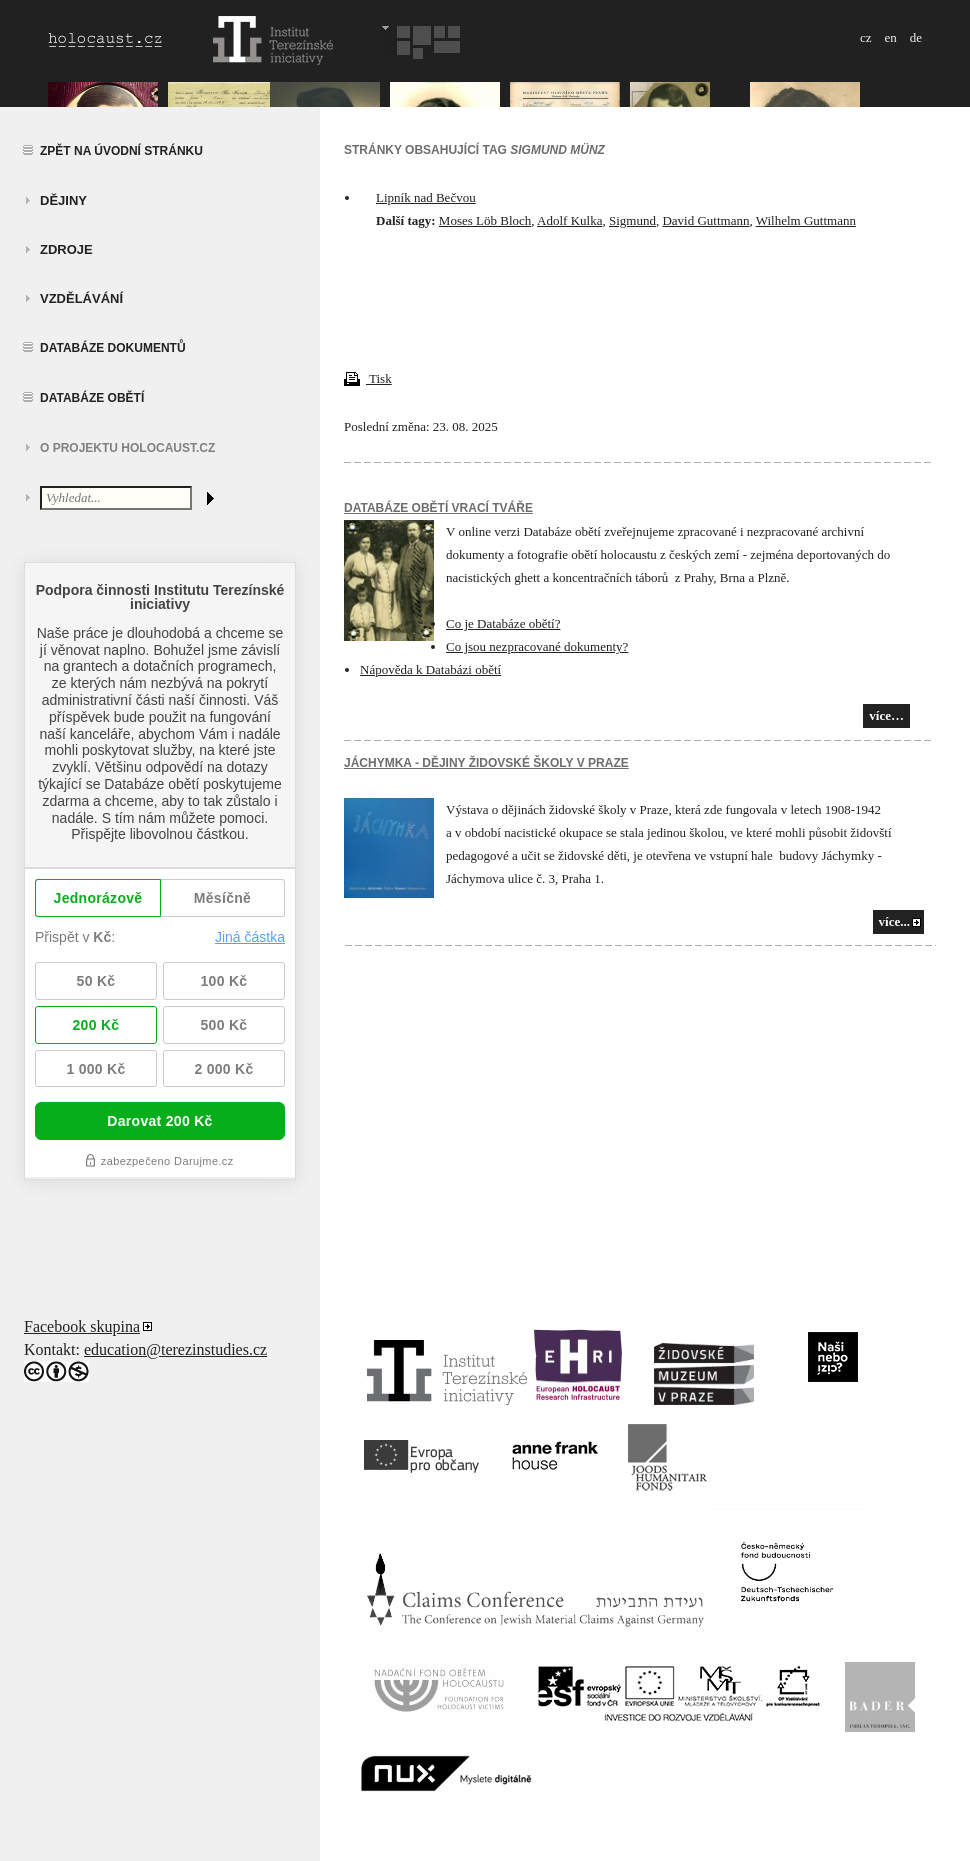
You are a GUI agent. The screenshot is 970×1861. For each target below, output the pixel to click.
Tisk (368, 378)
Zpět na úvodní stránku (121, 151)
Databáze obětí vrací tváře (438, 508)
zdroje (66, 249)
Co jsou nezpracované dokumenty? (537, 646)
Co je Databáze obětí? (503, 623)
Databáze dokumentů (113, 348)
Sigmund (632, 220)
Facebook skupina (82, 1326)
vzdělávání (81, 298)
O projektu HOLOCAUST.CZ (127, 448)
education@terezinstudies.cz (175, 1349)
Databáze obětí (92, 398)
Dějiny (63, 200)
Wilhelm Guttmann (806, 220)
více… (886, 715)
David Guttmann (705, 220)
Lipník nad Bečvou (426, 197)
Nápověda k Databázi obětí (430, 669)
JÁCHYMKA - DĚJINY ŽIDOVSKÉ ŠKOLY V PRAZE (486, 763)
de (916, 37)
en (890, 37)
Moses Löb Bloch (485, 220)
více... (894, 921)
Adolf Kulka (569, 220)
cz (866, 37)
